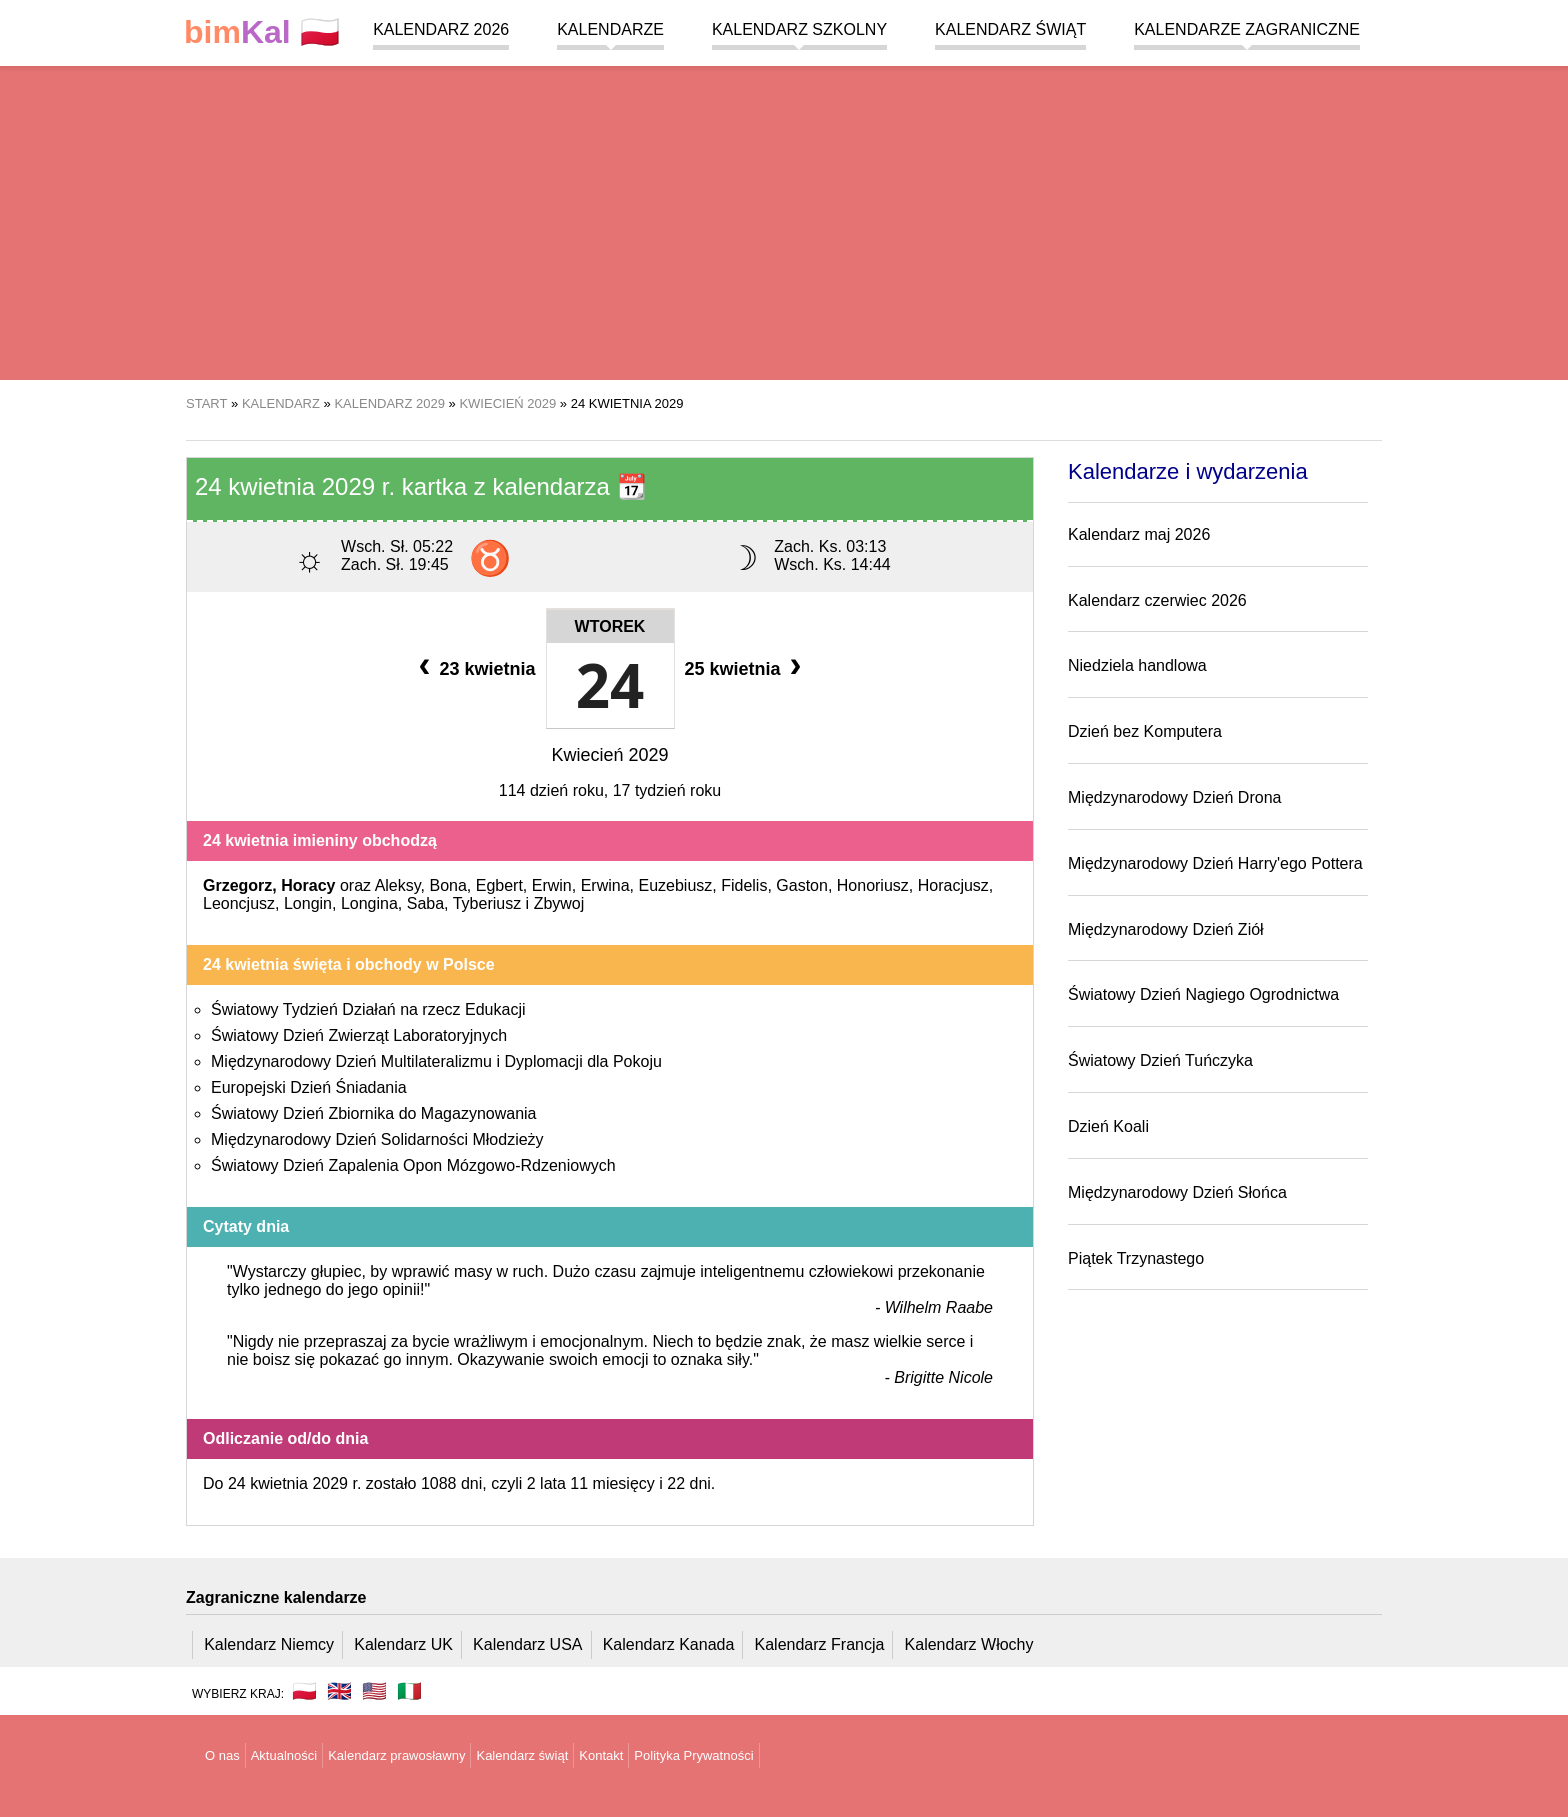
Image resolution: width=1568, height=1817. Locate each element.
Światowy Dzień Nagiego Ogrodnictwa (1203, 994)
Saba (425, 903)
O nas (222, 1755)
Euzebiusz (675, 885)
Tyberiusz (487, 903)
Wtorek (610, 626)
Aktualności (284, 1755)
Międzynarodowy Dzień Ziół (1166, 929)
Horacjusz (953, 885)
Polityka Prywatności (693, 1755)
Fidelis (744, 885)
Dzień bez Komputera (1145, 731)
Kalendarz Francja (820, 1644)
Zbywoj (559, 903)
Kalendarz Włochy (969, 1644)
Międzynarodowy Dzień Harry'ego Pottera (1215, 863)
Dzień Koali (1108, 1126)
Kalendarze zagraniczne (1247, 29)
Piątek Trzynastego (1136, 1258)
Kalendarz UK (403, 1644)
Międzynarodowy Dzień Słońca (1177, 1192)
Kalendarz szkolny (799, 29)
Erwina (605, 885)
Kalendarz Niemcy (269, 1644)
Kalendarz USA (527, 1644)
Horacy (308, 885)
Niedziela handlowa (1137, 665)
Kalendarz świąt (1010, 29)
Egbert (499, 885)
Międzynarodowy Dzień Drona (1174, 797)
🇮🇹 (409, 1691)
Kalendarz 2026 (441, 29)
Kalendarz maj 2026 (1139, 534)
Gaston (802, 885)
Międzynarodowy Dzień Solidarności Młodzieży (377, 1139)
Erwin (552, 885)
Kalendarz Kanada (669, 1644)
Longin (308, 903)
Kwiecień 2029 (609, 755)
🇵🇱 (262, 32)
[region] (784, 220)
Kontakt (601, 1755)
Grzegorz (237, 885)
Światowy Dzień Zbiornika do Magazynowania (374, 1113)
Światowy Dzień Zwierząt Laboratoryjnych (359, 1035)
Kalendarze (610, 29)
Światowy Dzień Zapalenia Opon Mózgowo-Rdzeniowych (413, 1165)
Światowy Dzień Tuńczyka (1160, 1060)
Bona (447, 885)
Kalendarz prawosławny (396, 1755)
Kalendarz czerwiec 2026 (1157, 600)
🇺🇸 (374, 1691)
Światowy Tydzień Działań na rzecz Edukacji (368, 1009)
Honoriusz (873, 885)
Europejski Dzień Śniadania (309, 1087)
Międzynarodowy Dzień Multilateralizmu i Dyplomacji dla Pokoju (436, 1061)
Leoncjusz (239, 903)
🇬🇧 (339, 1691)
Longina (369, 903)
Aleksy (398, 885)
